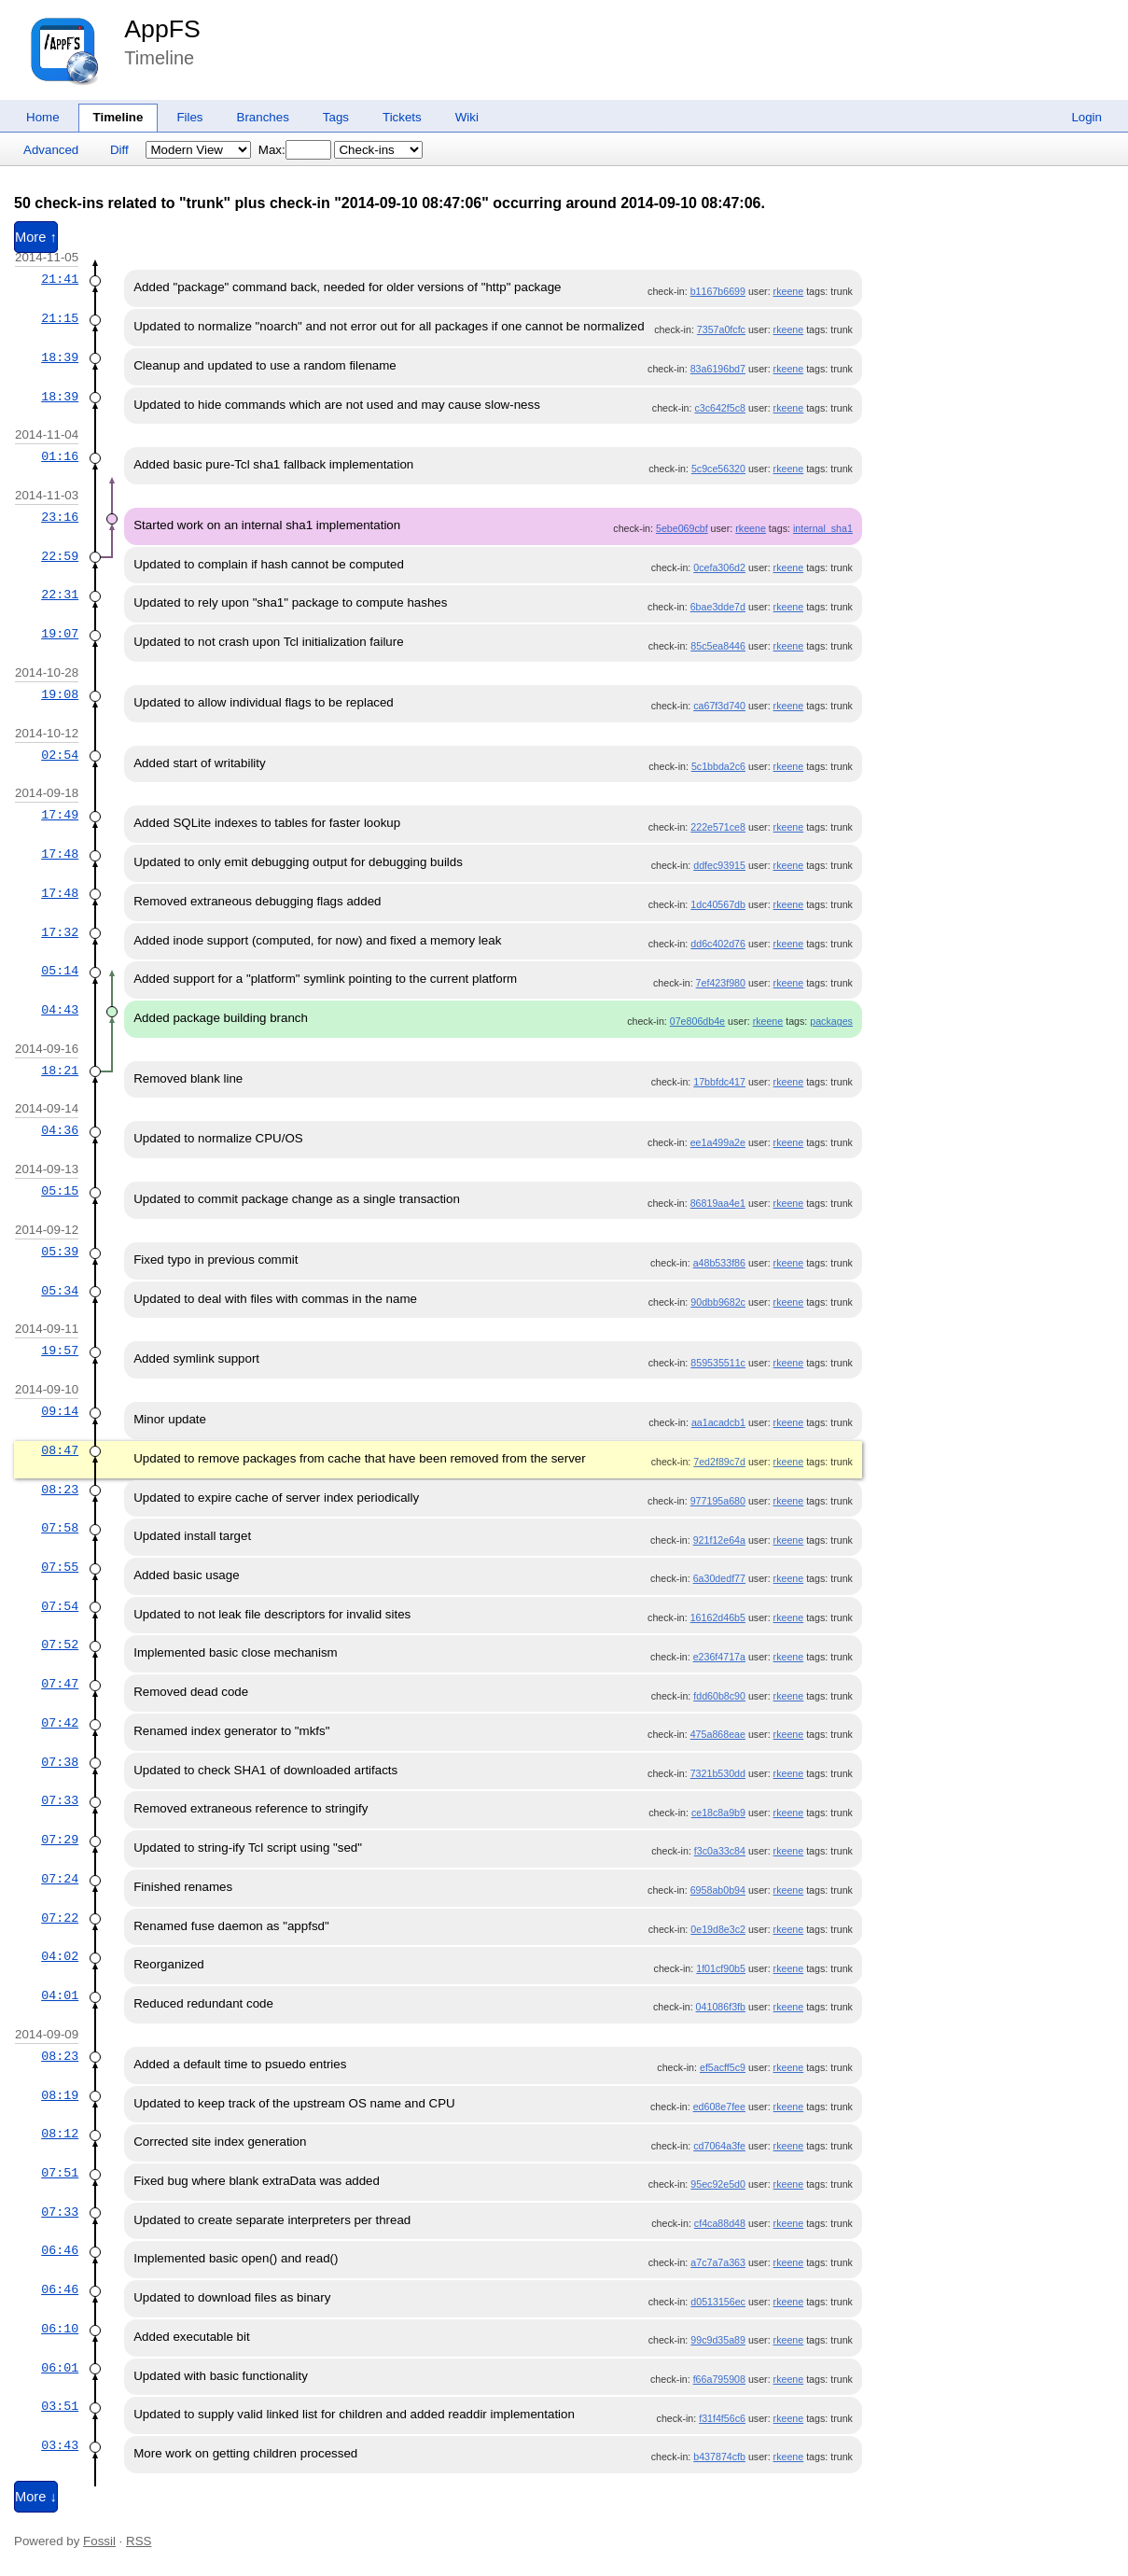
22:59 (59, 556)
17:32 (59, 932)
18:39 (59, 357)
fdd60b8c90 (719, 1695)
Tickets (402, 117)
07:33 (59, 1800)
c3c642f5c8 (719, 407)
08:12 (59, 2133)
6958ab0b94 (717, 1890)
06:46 (59, 2250)
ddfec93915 (719, 865)
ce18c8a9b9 (718, 1812)
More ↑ (36, 237)
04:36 (59, 1130)
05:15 (59, 1191)
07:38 (59, 1762)
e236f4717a (719, 1656)
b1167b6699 (717, 291)
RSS (138, 2541)
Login (1086, 117)
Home (43, 117)
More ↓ (36, 2496)
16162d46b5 (717, 1617)
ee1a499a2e (717, 1142)
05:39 (59, 1251)
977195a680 (717, 1500)
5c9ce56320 (718, 468)
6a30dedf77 (719, 1578)
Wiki (467, 117)
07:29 (59, 1839)
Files (189, 117)
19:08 (59, 694)
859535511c (717, 1362)
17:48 (59, 854)
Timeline (118, 117)
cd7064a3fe (719, 2145)
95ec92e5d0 (717, 2184)
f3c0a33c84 (719, 1850)
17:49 (59, 814)
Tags (336, 117)
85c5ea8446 (717, 645)
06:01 (59, 2367)
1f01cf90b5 (720, 1968)
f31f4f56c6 (722, 2418)
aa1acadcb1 (718, 1422)
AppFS (162, 29)
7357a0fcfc (721, 329)
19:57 (59, 1350)
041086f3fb (720, 2006)
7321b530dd (717, 1773)
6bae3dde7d (717, 606)
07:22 (59, 1918)
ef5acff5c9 (722, 2067)
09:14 (59, 1411)
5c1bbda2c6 (718, 766)
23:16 (59, 517)
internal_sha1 (823, 528)
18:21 (59, 1070)
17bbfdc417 (719, 1081)
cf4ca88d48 (719, 2223)
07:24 (59, 1878)
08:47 (59, 1450)
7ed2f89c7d (719, 1461)
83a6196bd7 (717, 368)
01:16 (59, 456)
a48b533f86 (719, 1262)
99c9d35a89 (717, 2339)
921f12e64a (719, 1540)
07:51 (59, 2172)
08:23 (59, 1489)
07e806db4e (697, 1021)
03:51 (59, 2406)
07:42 (59, 1723)
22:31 (59, 594)
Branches (263, 117)
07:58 (59, 1527)
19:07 (59, 633)
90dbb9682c (717, 1302)
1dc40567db (717, 904)
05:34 (59, 1290)
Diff (119, 150)
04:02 (59, 1956)
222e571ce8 (717, 827)
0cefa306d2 (719, 567)
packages (831, 1021)
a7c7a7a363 (717, 2262)
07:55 (59, 1567)
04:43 (59, 1009)
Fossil (99, 2541)
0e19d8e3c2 (717, 1929)
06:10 (59, 2328)
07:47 (59, 1683)
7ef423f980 (720, 982)
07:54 (59, 1606)
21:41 (59, 279)
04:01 (59, 1995)
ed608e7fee (719, 2106)
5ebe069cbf (682, 528)
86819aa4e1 (717, 1203)
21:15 (59, 318)
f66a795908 (719, 2379)
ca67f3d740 (719, 705)
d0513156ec (717, 2301)
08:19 (59, 2095)
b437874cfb (719, 2456)
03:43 (59, 2445)
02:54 (59, 755)
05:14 (59, 970)
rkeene (788, 291)
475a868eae (717, 1734)
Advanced (50, 150)
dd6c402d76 (717, 943)
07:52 (59, 1644)
